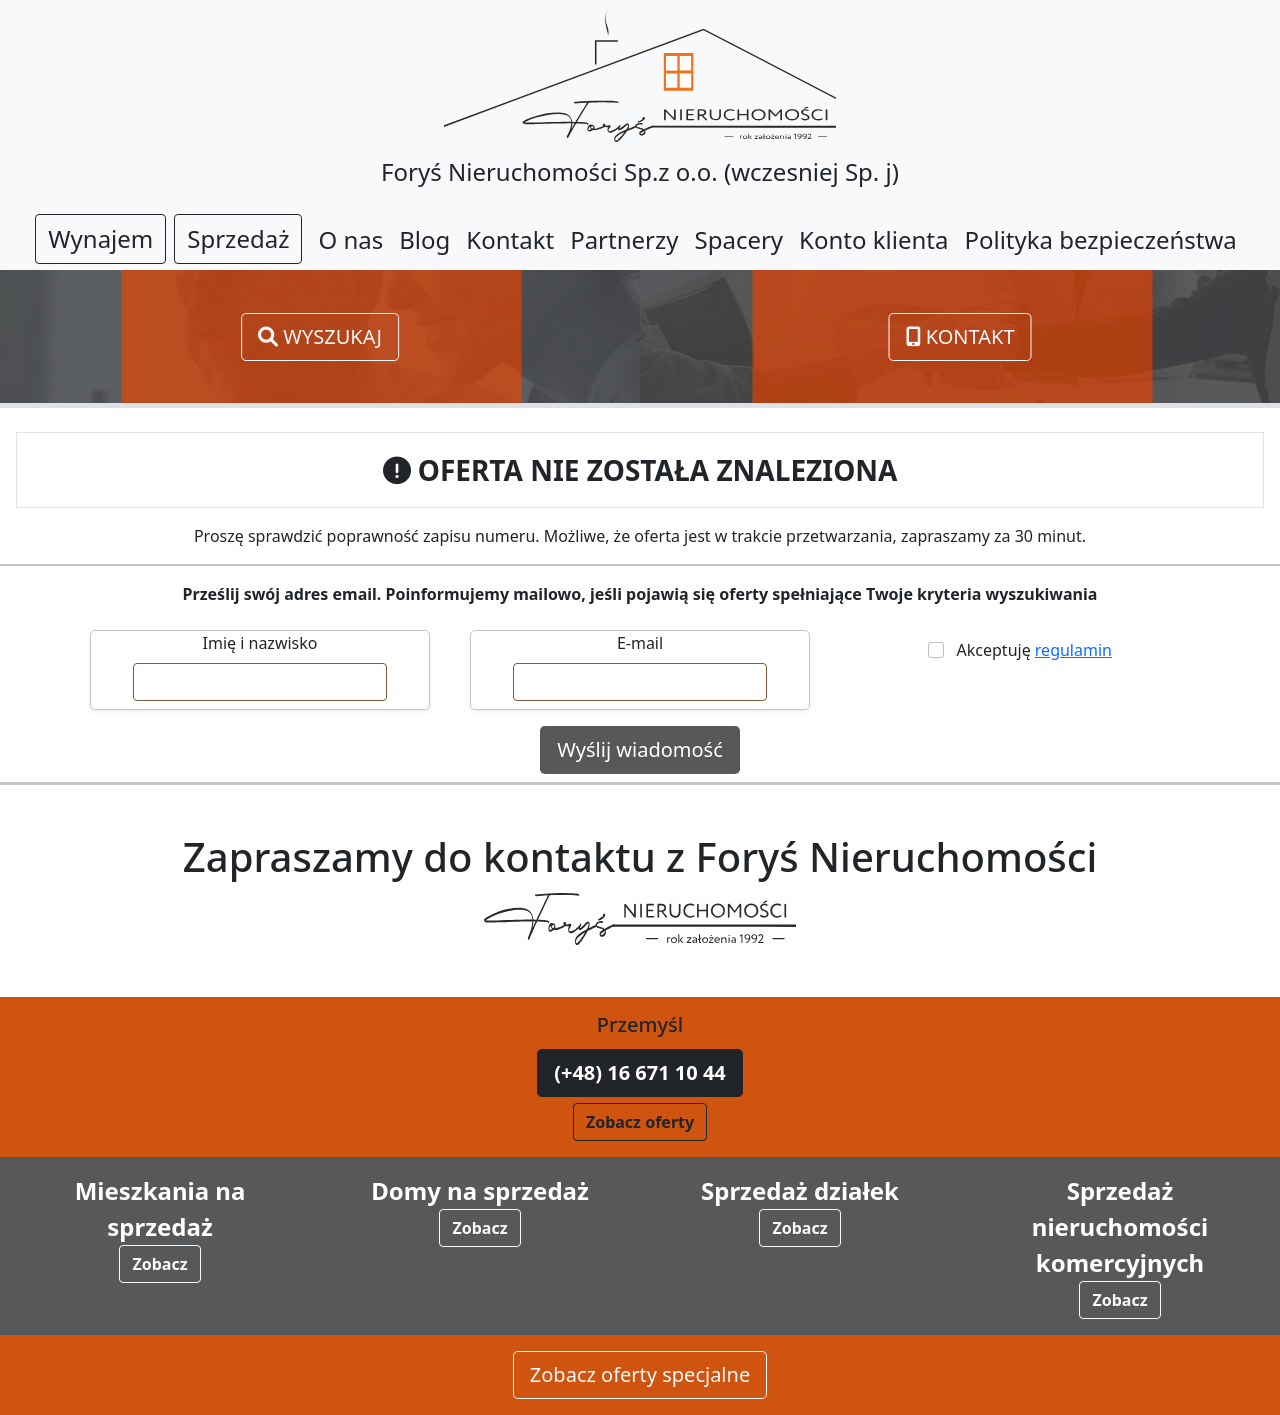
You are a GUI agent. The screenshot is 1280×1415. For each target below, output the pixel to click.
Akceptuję (1030, 650)
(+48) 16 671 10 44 (640, 1072)
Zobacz (159, 1264)
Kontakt (960, 336)
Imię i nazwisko (260, 643)
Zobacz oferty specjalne (640, 1375)
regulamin (1073, 650)
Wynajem (100, 238)
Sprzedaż (238, 238)
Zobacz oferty (640, 1122)
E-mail (640, 643)
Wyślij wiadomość (640, 749)
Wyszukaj (320, 336)
